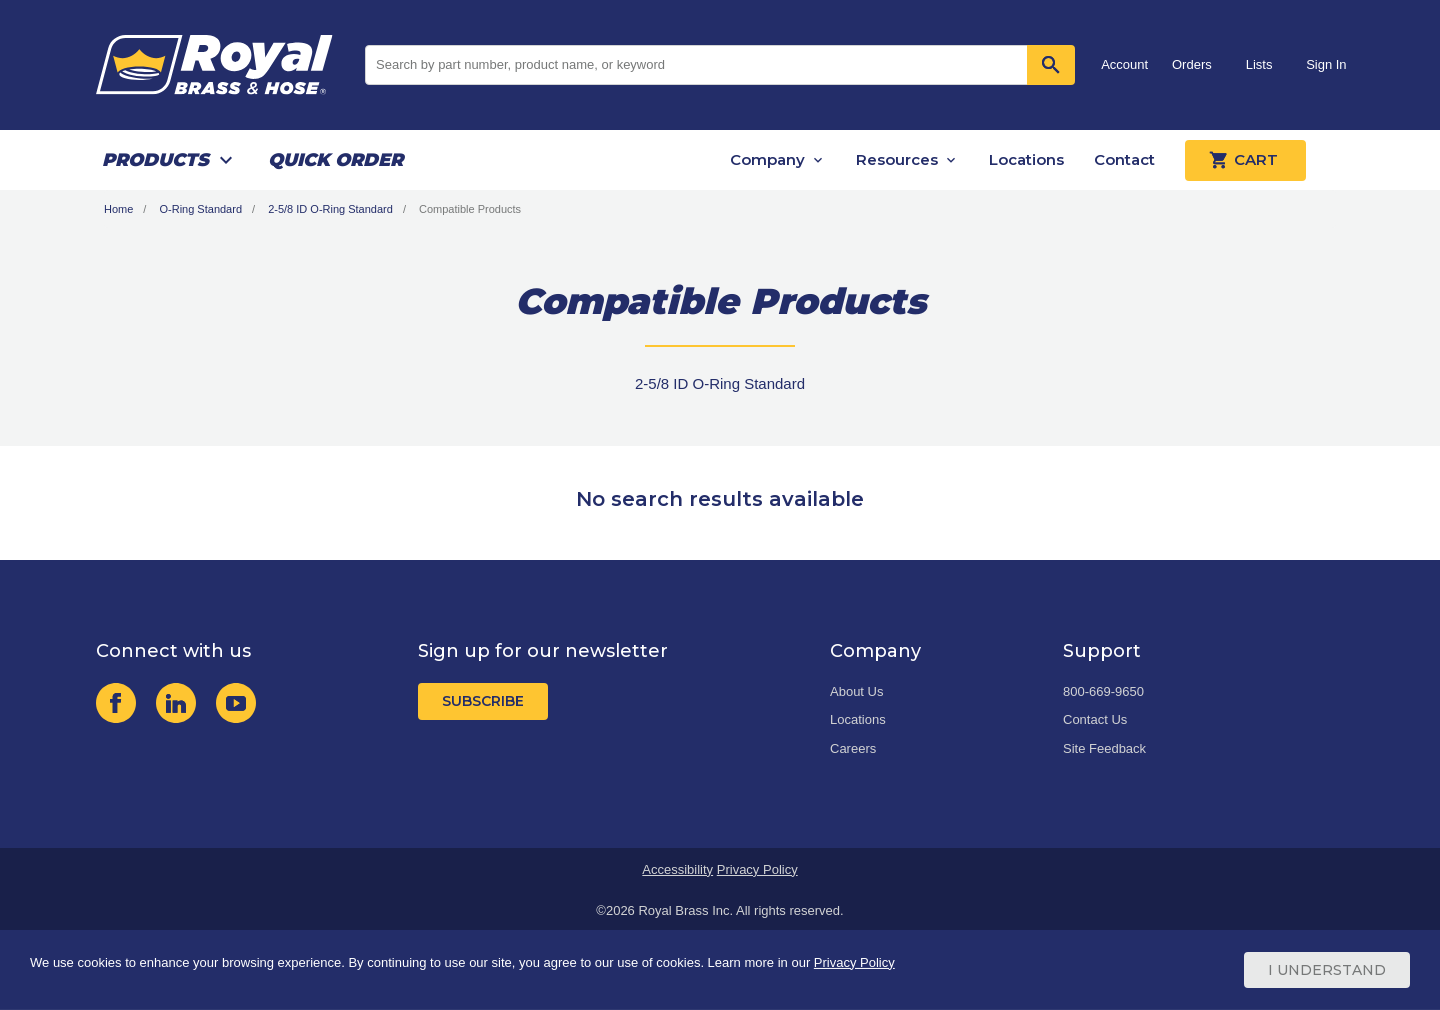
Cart (1245, 160)
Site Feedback (1104, 748)
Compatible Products (470, 209)
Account (1124, 64)
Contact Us (1095, 719)
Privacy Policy (757, 869)
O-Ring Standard (200, 209)
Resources (897, 159)
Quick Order (335, 160)
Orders (1192, 64)
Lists (1259, 64)
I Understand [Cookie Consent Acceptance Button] (1327, 970)
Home (118, 209)
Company (767, 159)
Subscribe (483, 701)
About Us (856, 691)
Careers (853, 748)
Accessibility (677, 869)
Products (155, 160)
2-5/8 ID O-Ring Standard (330, 209)
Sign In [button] (1326, 64)
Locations (1026, 159)
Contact (1124, 159)
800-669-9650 (1103, 691)
